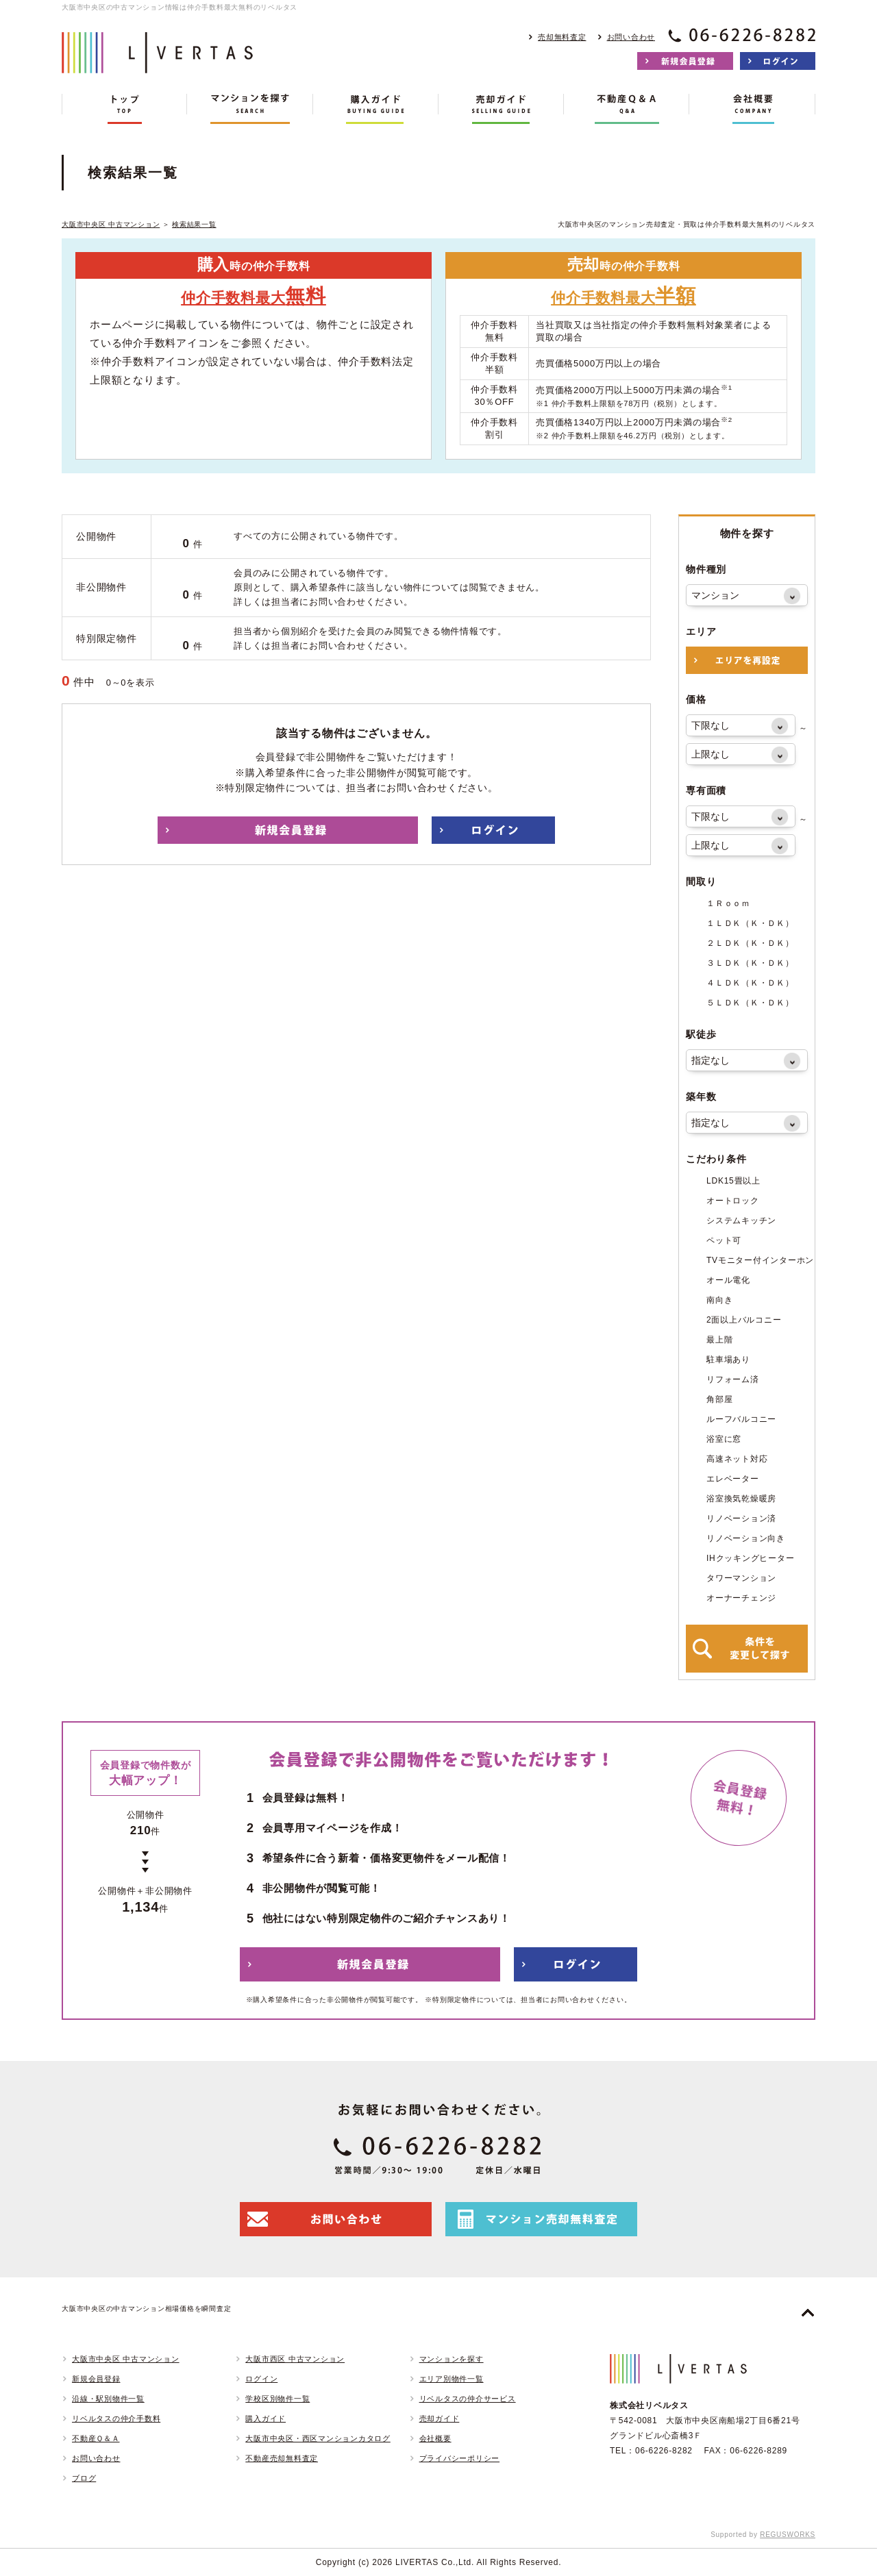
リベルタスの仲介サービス (467, 2398)
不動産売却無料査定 (281, 2458)
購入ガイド (265, 2418)
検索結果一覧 (194, 224)
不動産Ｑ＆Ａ (96, 2438)
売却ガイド (439, 2418)
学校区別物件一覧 (277, 2398)
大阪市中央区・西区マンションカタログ (318, 2438)
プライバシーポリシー (459, 2458)
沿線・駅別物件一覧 (108, 2398)
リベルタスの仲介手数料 (116, 2418)
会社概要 (435, 2438)
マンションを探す (451, 2359)
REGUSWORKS (787, 2534)
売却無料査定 (562, 37)
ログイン (261, 2379)
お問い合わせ (631, 37)
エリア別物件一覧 (451, 2379)
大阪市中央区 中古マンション (111, 224)
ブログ (84, 2478)
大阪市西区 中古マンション (295, 2359)
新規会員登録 (96, 2379)
